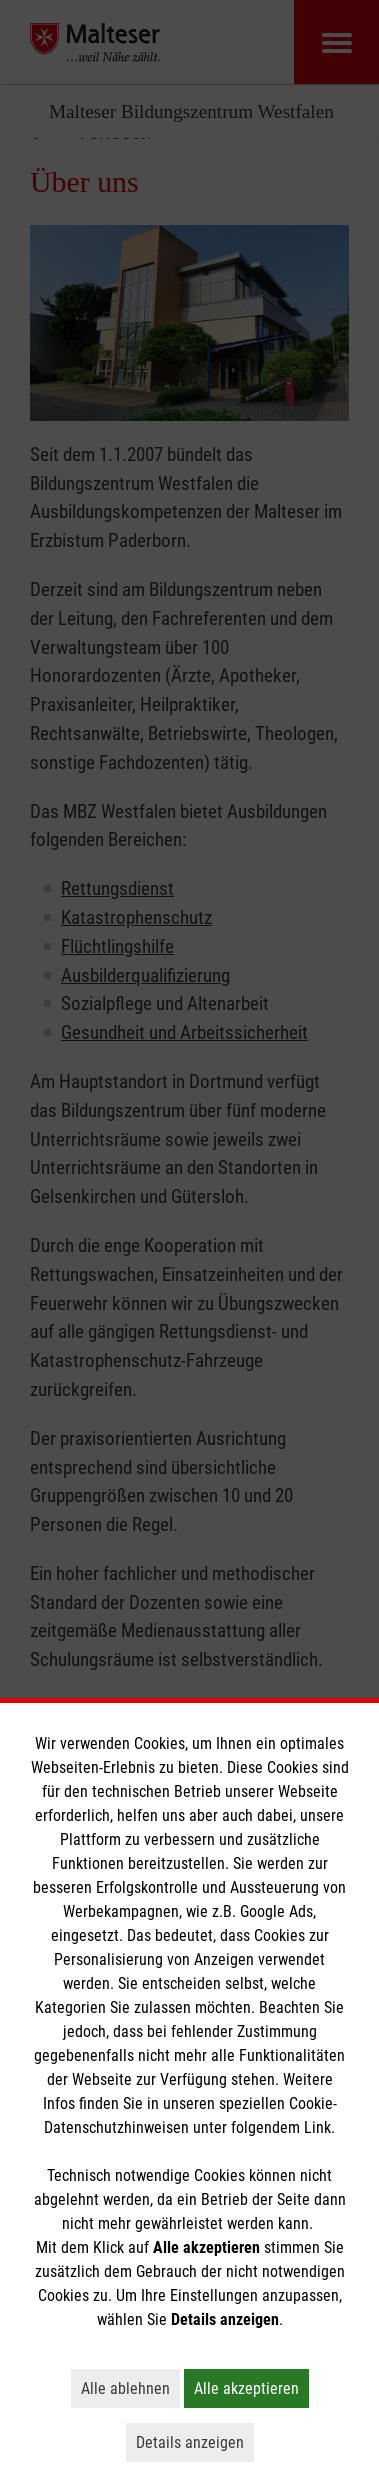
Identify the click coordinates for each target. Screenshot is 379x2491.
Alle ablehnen (130, 2388)
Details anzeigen (195, 2442)
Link (317, 2127)
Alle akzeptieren (251, 2388)
